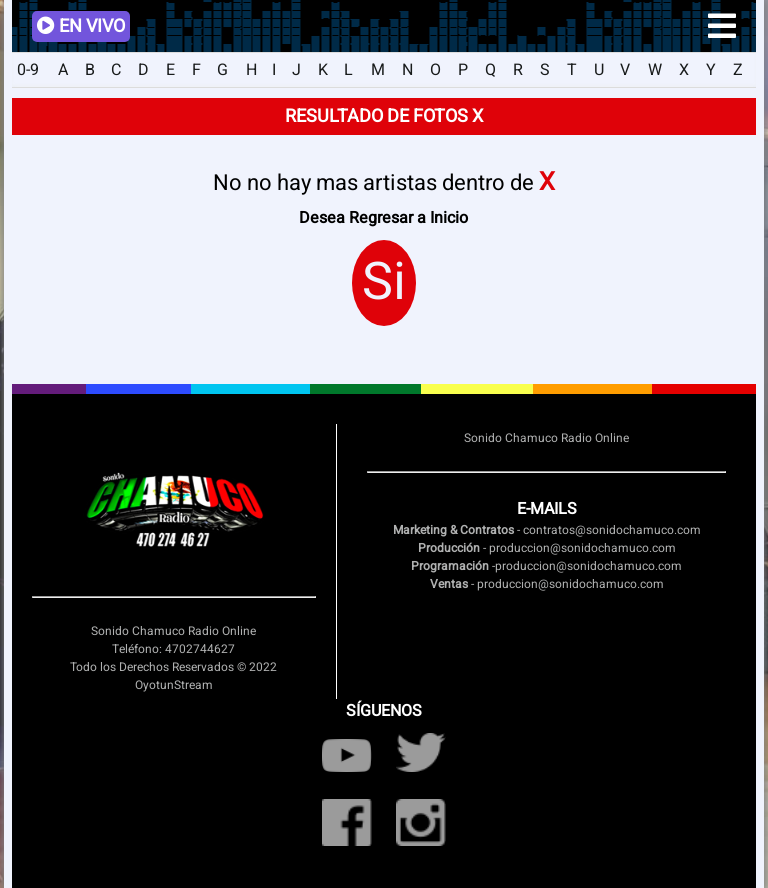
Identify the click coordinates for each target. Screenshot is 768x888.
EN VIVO (81, 26)
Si (384, 283)
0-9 (28, 70)
